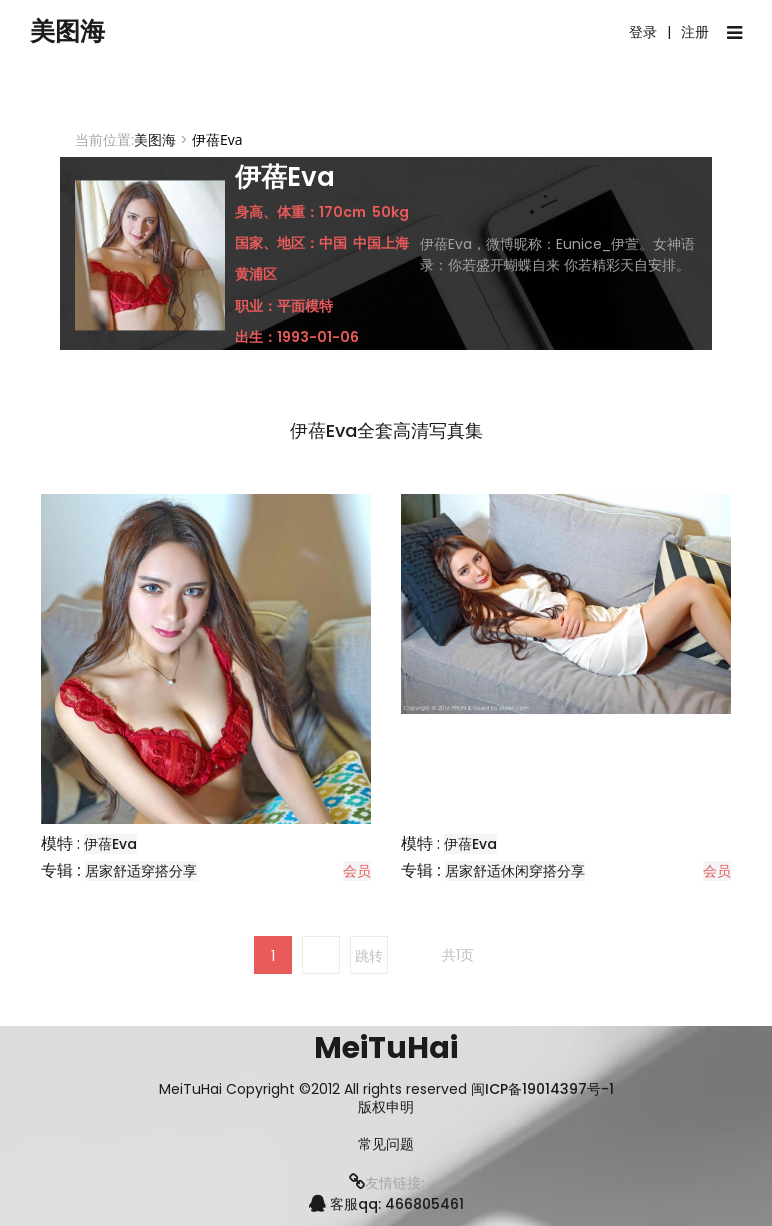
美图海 (75, 33)
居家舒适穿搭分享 (141, 871)
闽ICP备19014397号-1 (542, 1089)
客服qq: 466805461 (386, 1204)
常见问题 (386, 1144)
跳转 (369, 956)
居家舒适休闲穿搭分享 (515, 871)
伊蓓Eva (110, 844)
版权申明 (386, 1107)
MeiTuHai (386, 1048)
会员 (357, 871)
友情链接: (386, 1183)
